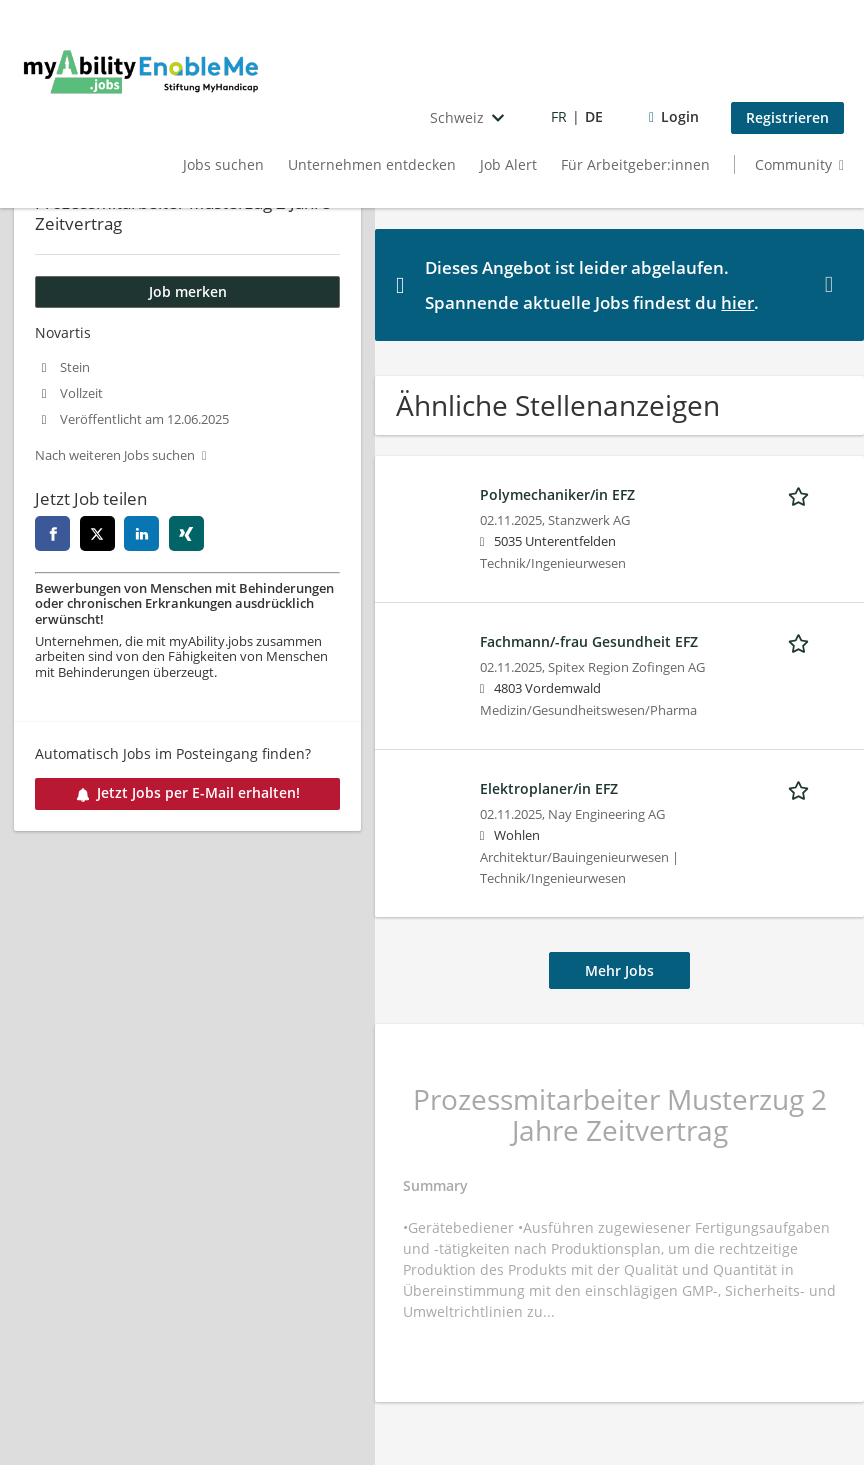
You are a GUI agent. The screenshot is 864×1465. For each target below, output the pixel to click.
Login (680, 116)
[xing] (186, 533)
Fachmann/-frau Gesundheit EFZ (589, 641)
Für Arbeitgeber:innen (635, 164)
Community (793, 164)
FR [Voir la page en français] (559, 116)
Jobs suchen (223, 164)
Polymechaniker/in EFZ (557, 494)
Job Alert (508, 164)
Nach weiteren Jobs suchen (115, 455)
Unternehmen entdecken (372, 164)
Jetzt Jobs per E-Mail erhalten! (188, 792)
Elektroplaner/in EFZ (549, 788)
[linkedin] (141, 533)
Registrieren (787, 117)
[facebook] (52, 533)
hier (737, 302)
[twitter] (97, 533)
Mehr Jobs (619, 970)
